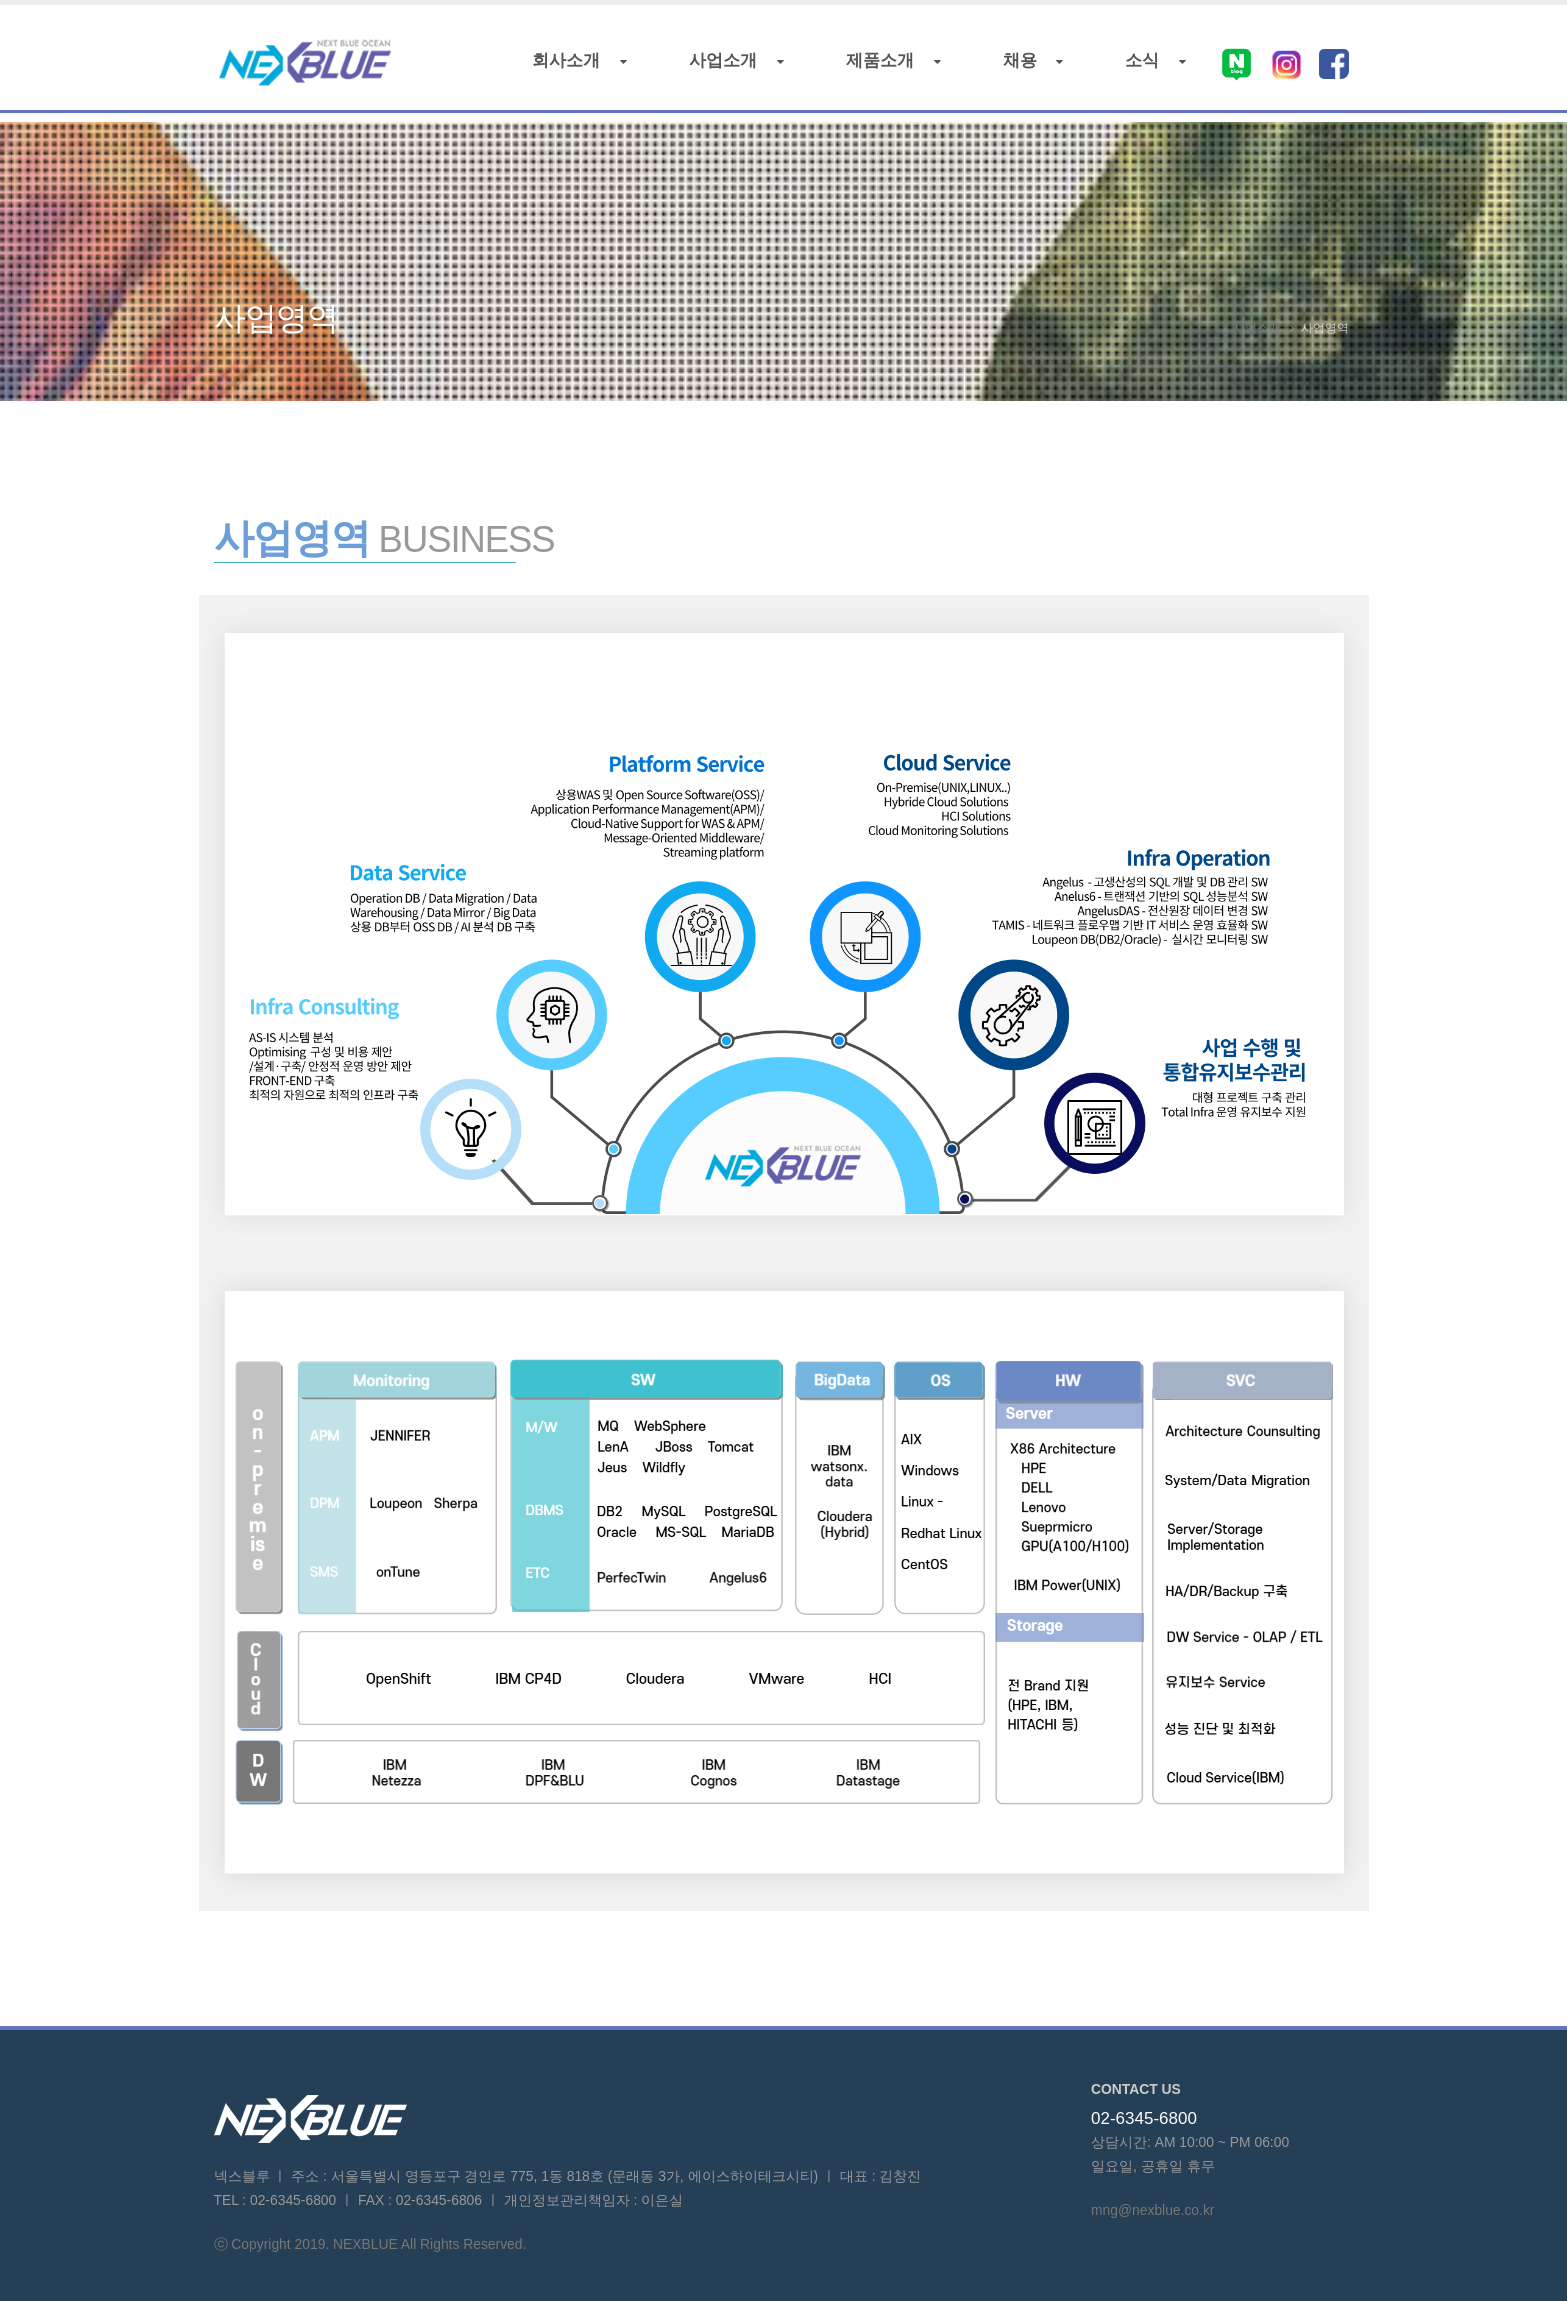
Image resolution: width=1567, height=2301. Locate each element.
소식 (1150, 66)
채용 (1027, 66)
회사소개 (574, 66)
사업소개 (731, 66)
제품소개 (888, 66)
